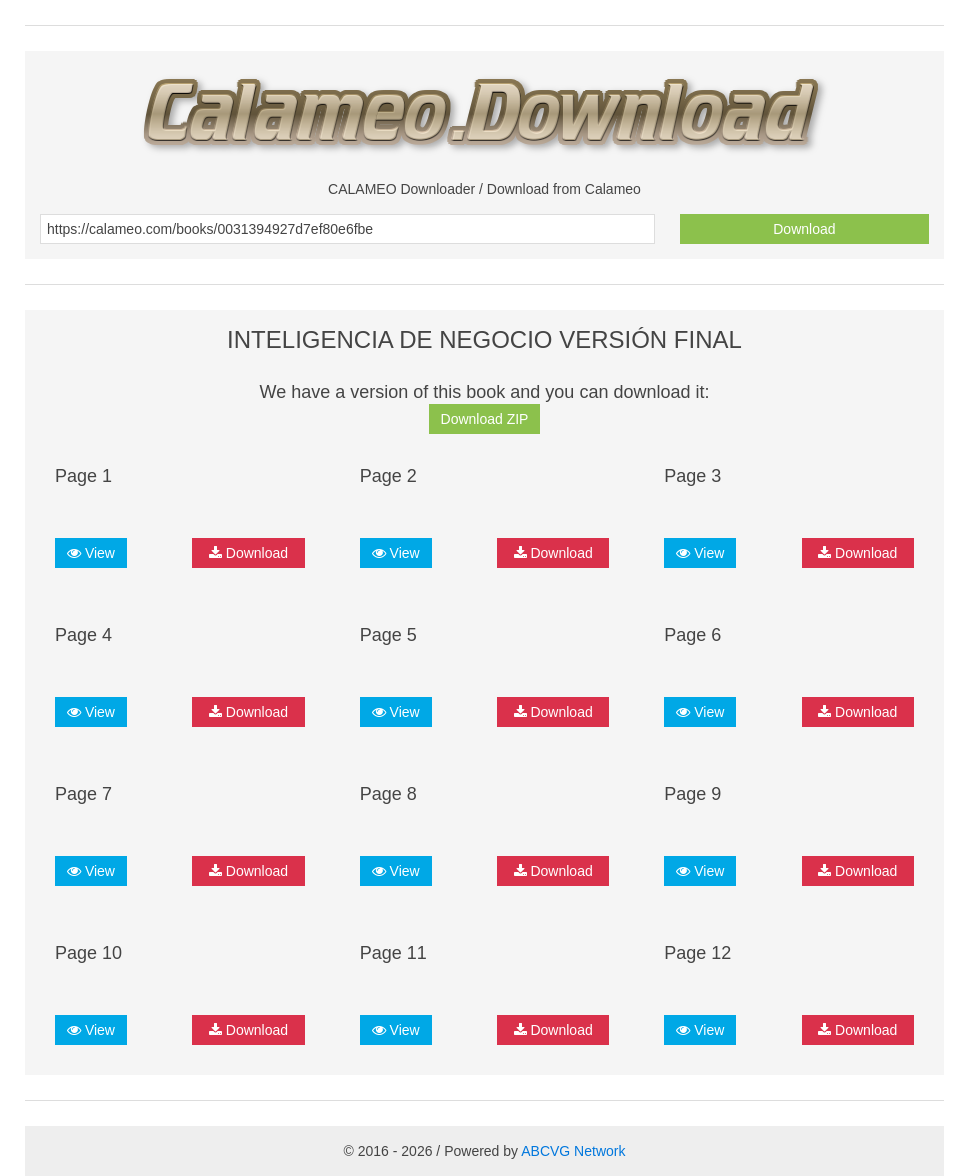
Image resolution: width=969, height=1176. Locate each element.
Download (804, 229)
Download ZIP (485, 419)
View (91, 553)
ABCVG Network (573, 1151)
